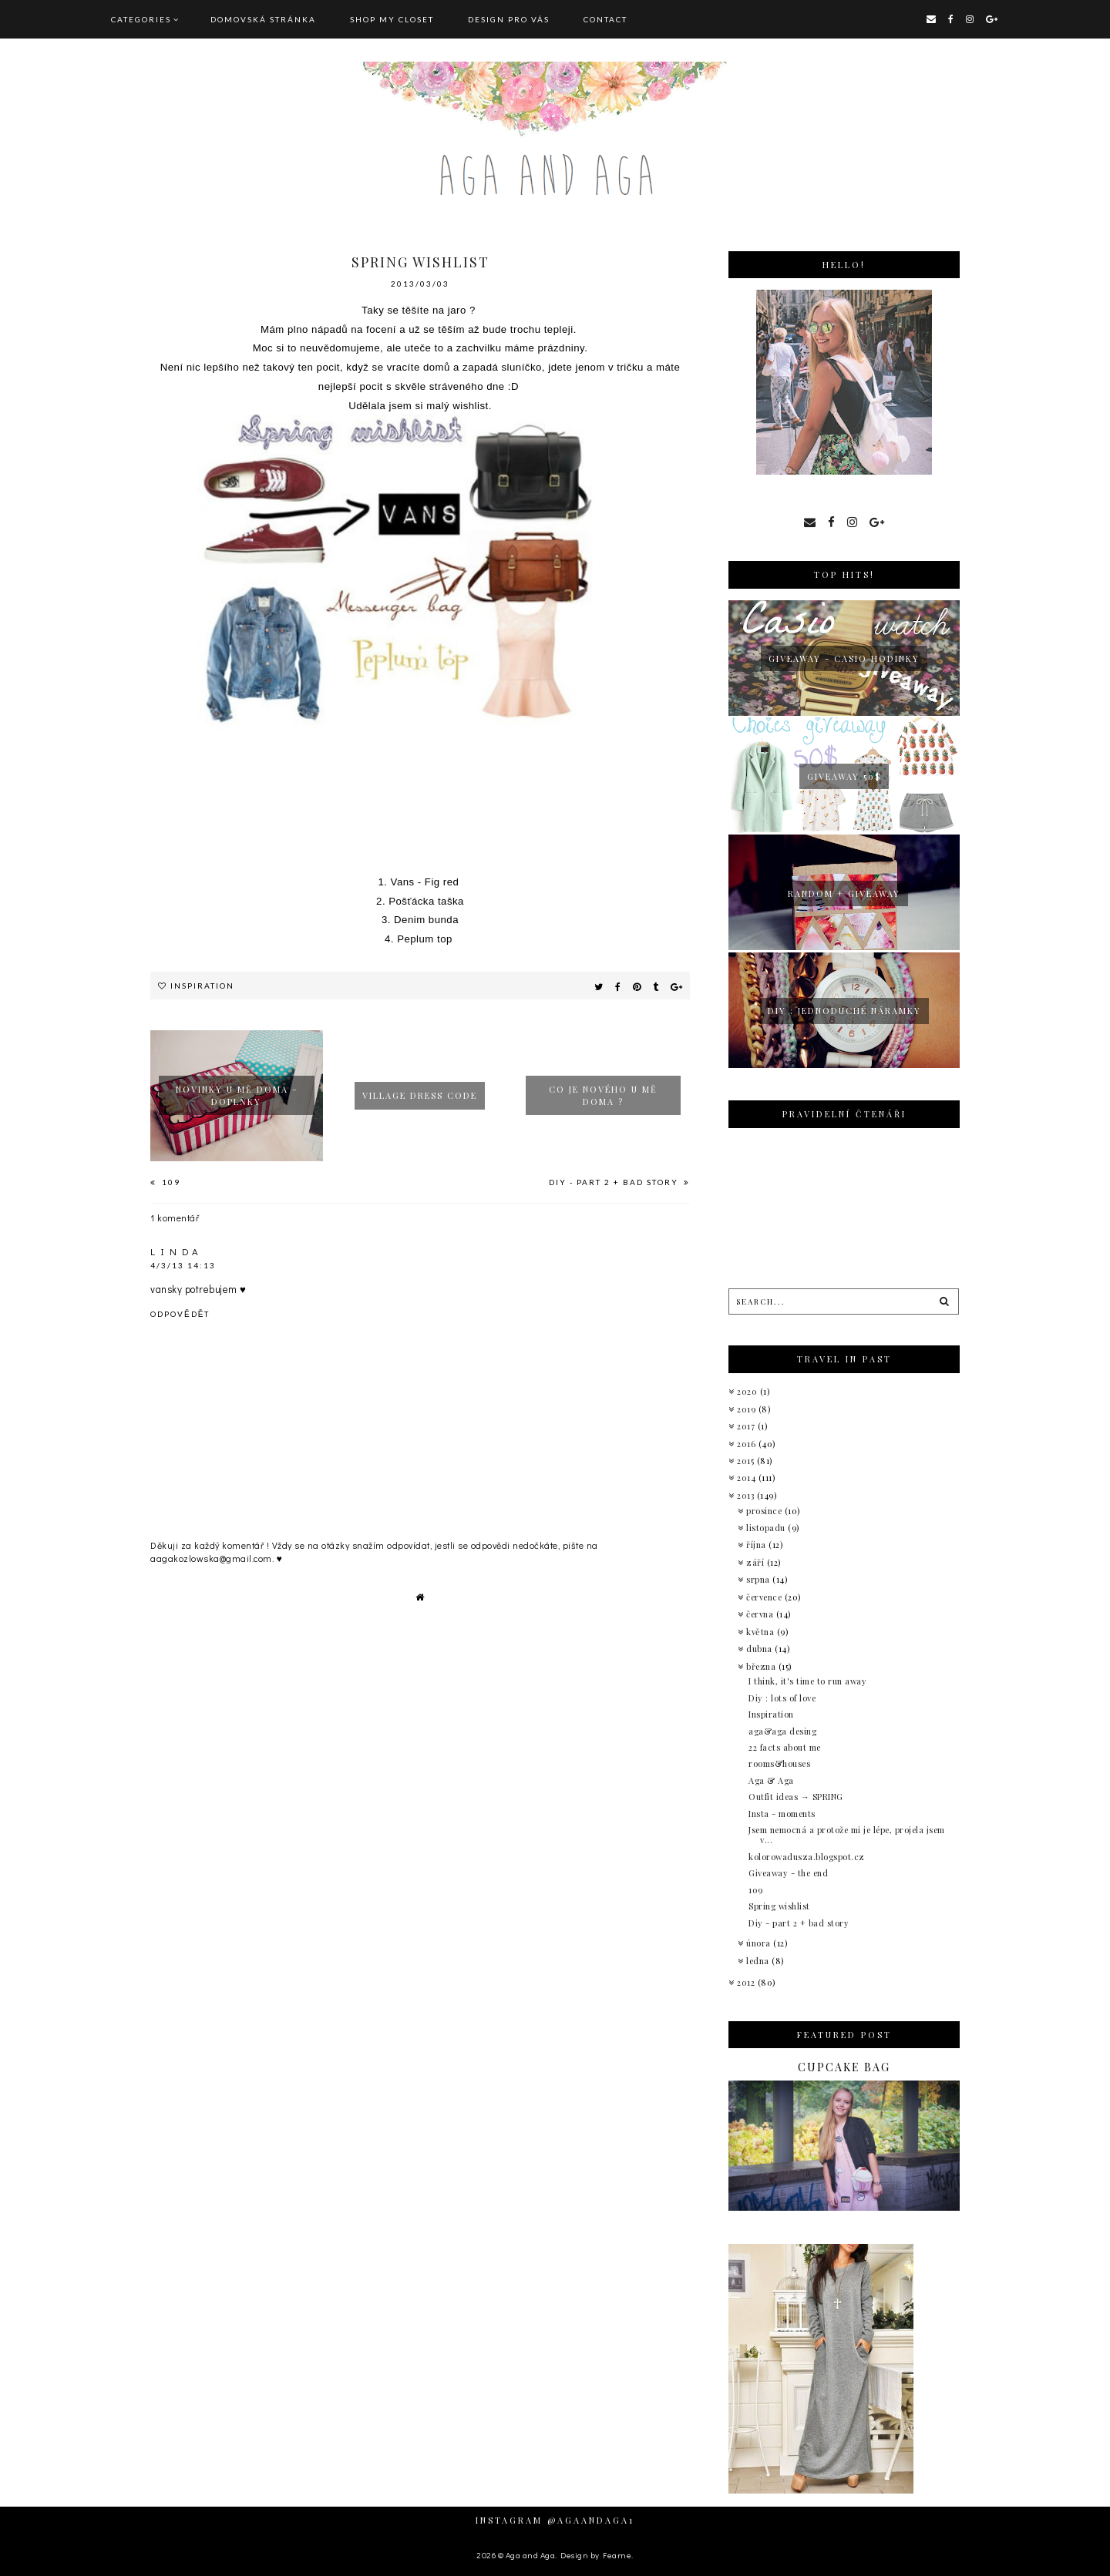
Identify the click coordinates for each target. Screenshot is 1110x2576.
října (757, 1544)
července (765, 1597)
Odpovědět (180, 1313)
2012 (747, 1982)
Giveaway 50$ (844, 776)
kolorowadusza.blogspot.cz (806, 1856)
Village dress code (419, 1095)
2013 (747, 1495)
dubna (760, 1648)
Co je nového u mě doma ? (603, 1095)
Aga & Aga (771, 1780)
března (762, 1666)
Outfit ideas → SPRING (795, 1796)
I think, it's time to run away (807, 1681)
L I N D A (174, 1251)
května (761, 1631)
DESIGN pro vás (509, 19)
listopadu (767, 1527)
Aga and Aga (531, 2555)
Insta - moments (782, 1813)
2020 (748, 1391)
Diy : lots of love (782, 1698)
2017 (747, 1426)
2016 (747, 1443)
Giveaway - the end (788, 1873)
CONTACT (605, 19)
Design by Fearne (595, 2555)
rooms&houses (779, 1763)
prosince (765, 1510)
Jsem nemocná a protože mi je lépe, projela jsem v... (846, 1835)
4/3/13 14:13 (183, 1265)
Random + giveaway (844, 893)
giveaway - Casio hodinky (844, 658)
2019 (747, 1409)
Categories (141, 19)
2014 (747, 1477)
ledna (759, 1960)
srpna (759, 1579)
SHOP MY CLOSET (392, 19)
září (756, 1562)
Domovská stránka (263, 19)
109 (169, 1182)
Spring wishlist (779, 1906)
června (761, 1614)
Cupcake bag (844, 2067)
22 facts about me (784, 1747)
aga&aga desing (782, 1731)
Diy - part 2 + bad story (615, 1182)
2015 (747, 1460)
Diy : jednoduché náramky (844, 1010)
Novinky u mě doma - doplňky (237, 1095)
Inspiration (202, 985)
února (759, 1943)
